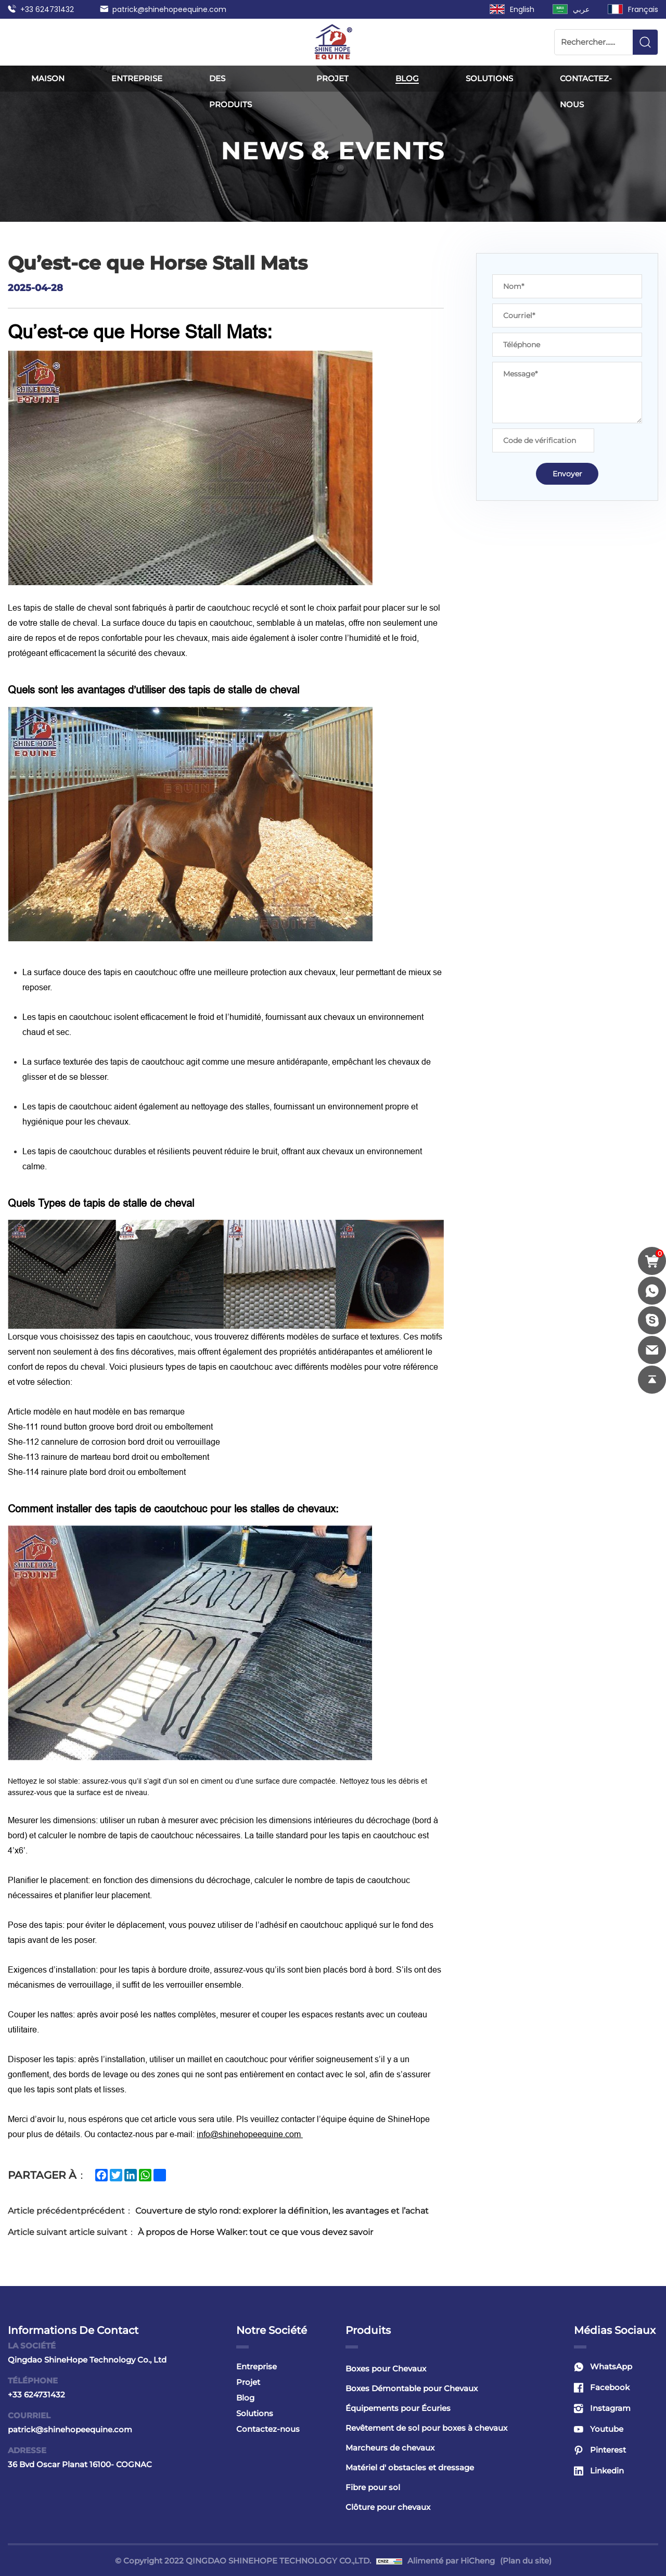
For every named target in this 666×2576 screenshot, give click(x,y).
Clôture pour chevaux (387, 2507)
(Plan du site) (526, 2561)
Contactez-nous (586, 91)
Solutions (489, 78)
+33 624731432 (47, 9)
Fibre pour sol (372, 2487)
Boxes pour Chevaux (385, 2368)
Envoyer (567, 473)
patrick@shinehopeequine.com (169, 9)
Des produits (230, 91)
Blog (407, 78)
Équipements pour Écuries (398, 2408)
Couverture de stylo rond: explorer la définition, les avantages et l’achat (282, 2211)
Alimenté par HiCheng (451, 2561)
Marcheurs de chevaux (389, 2448)
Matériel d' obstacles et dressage (409, 2467)
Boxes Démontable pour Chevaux (411, 2388)
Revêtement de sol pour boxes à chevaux (426, 2428)
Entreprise (136, 78)
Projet (332, 78)
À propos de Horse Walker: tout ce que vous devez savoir (255, 2232)
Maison (48, 78)
